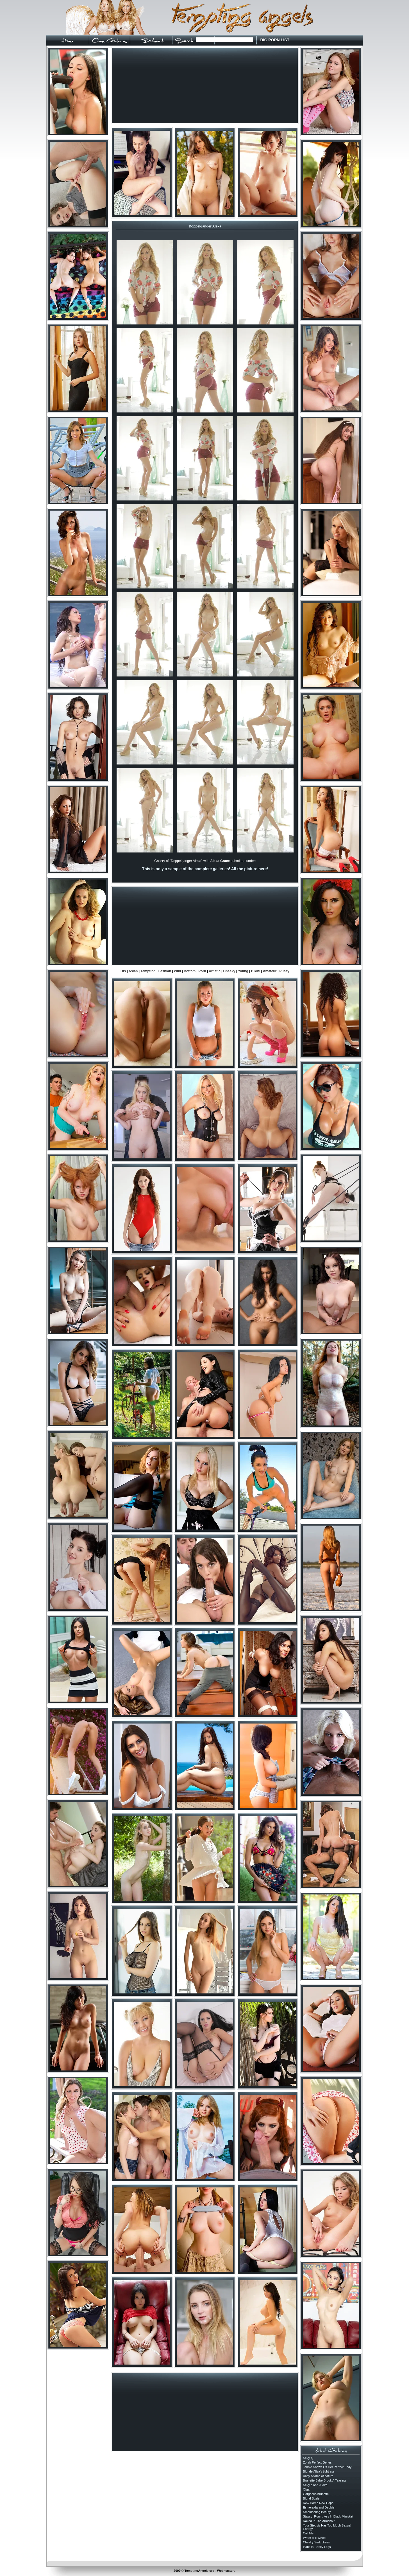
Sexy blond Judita (315, 2485)
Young (243, 971)
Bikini (255, 971)
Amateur (270, 971)
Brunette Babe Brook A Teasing (324, 2480)
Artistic (214, 971)
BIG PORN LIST (274, 40)
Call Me (308, 2533)
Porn (202, 971)
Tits (123, 971)
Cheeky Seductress (316, 2542)
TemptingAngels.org (199, 2570)
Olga (306, 2489)
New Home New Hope (318, 2503)
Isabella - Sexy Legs (317, 2546)
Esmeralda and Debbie (319, 2507)
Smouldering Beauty (317, 2512)
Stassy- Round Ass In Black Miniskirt (328, 2516)
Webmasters (226, 2570)
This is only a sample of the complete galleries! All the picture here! (205, 869)
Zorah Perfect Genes (317, 2462)
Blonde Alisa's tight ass (319, 2471)
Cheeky (229, 971)
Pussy (284, 971)
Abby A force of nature (318, 2476)
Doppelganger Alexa (205, 226)
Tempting (147, 971)
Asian (133, 971)
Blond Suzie (311, 2498)
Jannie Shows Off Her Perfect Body (327, 2467)
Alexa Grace (220, 861)
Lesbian (164, 971)
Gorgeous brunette (316, 2494)
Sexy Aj (308, 2458)
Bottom (190, 971)
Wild (177, 971)
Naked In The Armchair (319, 2521)
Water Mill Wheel (314, 2537)
